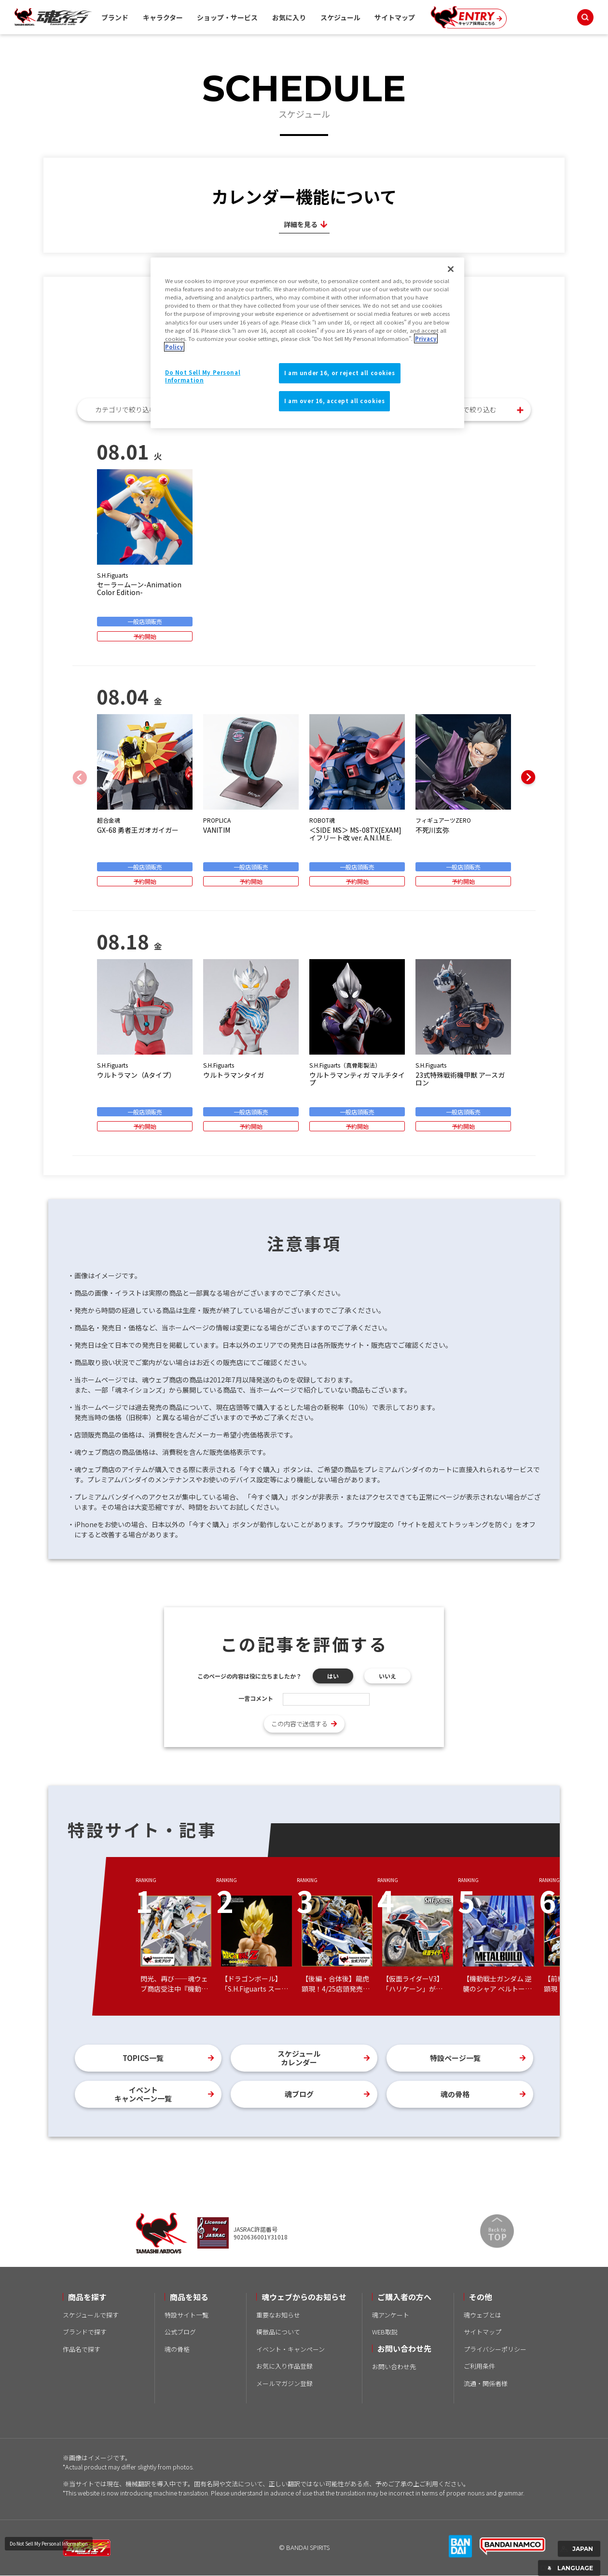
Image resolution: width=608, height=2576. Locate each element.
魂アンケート (390, 2314)
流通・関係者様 (486, 2383)
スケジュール (340, 17)
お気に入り (289, 17)
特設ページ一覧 (455, 2058)
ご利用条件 (479, 2366)
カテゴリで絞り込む (125, 409)
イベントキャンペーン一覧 (143, 2094)
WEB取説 (385, 2331)
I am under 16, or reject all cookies (339, 373)
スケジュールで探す (91, 2314)
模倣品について (278, 2331)
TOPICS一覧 (143, 2058)
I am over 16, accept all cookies (334, 401)
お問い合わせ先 (394, 2366)
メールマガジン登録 (284, 2383)
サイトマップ (394, 17)
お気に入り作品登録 (284, 2366)
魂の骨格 (455, 2094)
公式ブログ (180, 2331)
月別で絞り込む (473, 409)
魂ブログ (299, 2094)
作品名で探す (81, 2349)
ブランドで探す (85, 2331)
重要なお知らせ (278, 2314)
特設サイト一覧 (186, 2314)
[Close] (450, 269)
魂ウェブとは (482, 2314)
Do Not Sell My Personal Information (49, 2543)
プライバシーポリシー (495, 2349)
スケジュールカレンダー (298, 2057)
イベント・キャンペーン (290, 2349)
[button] (528, 777)
